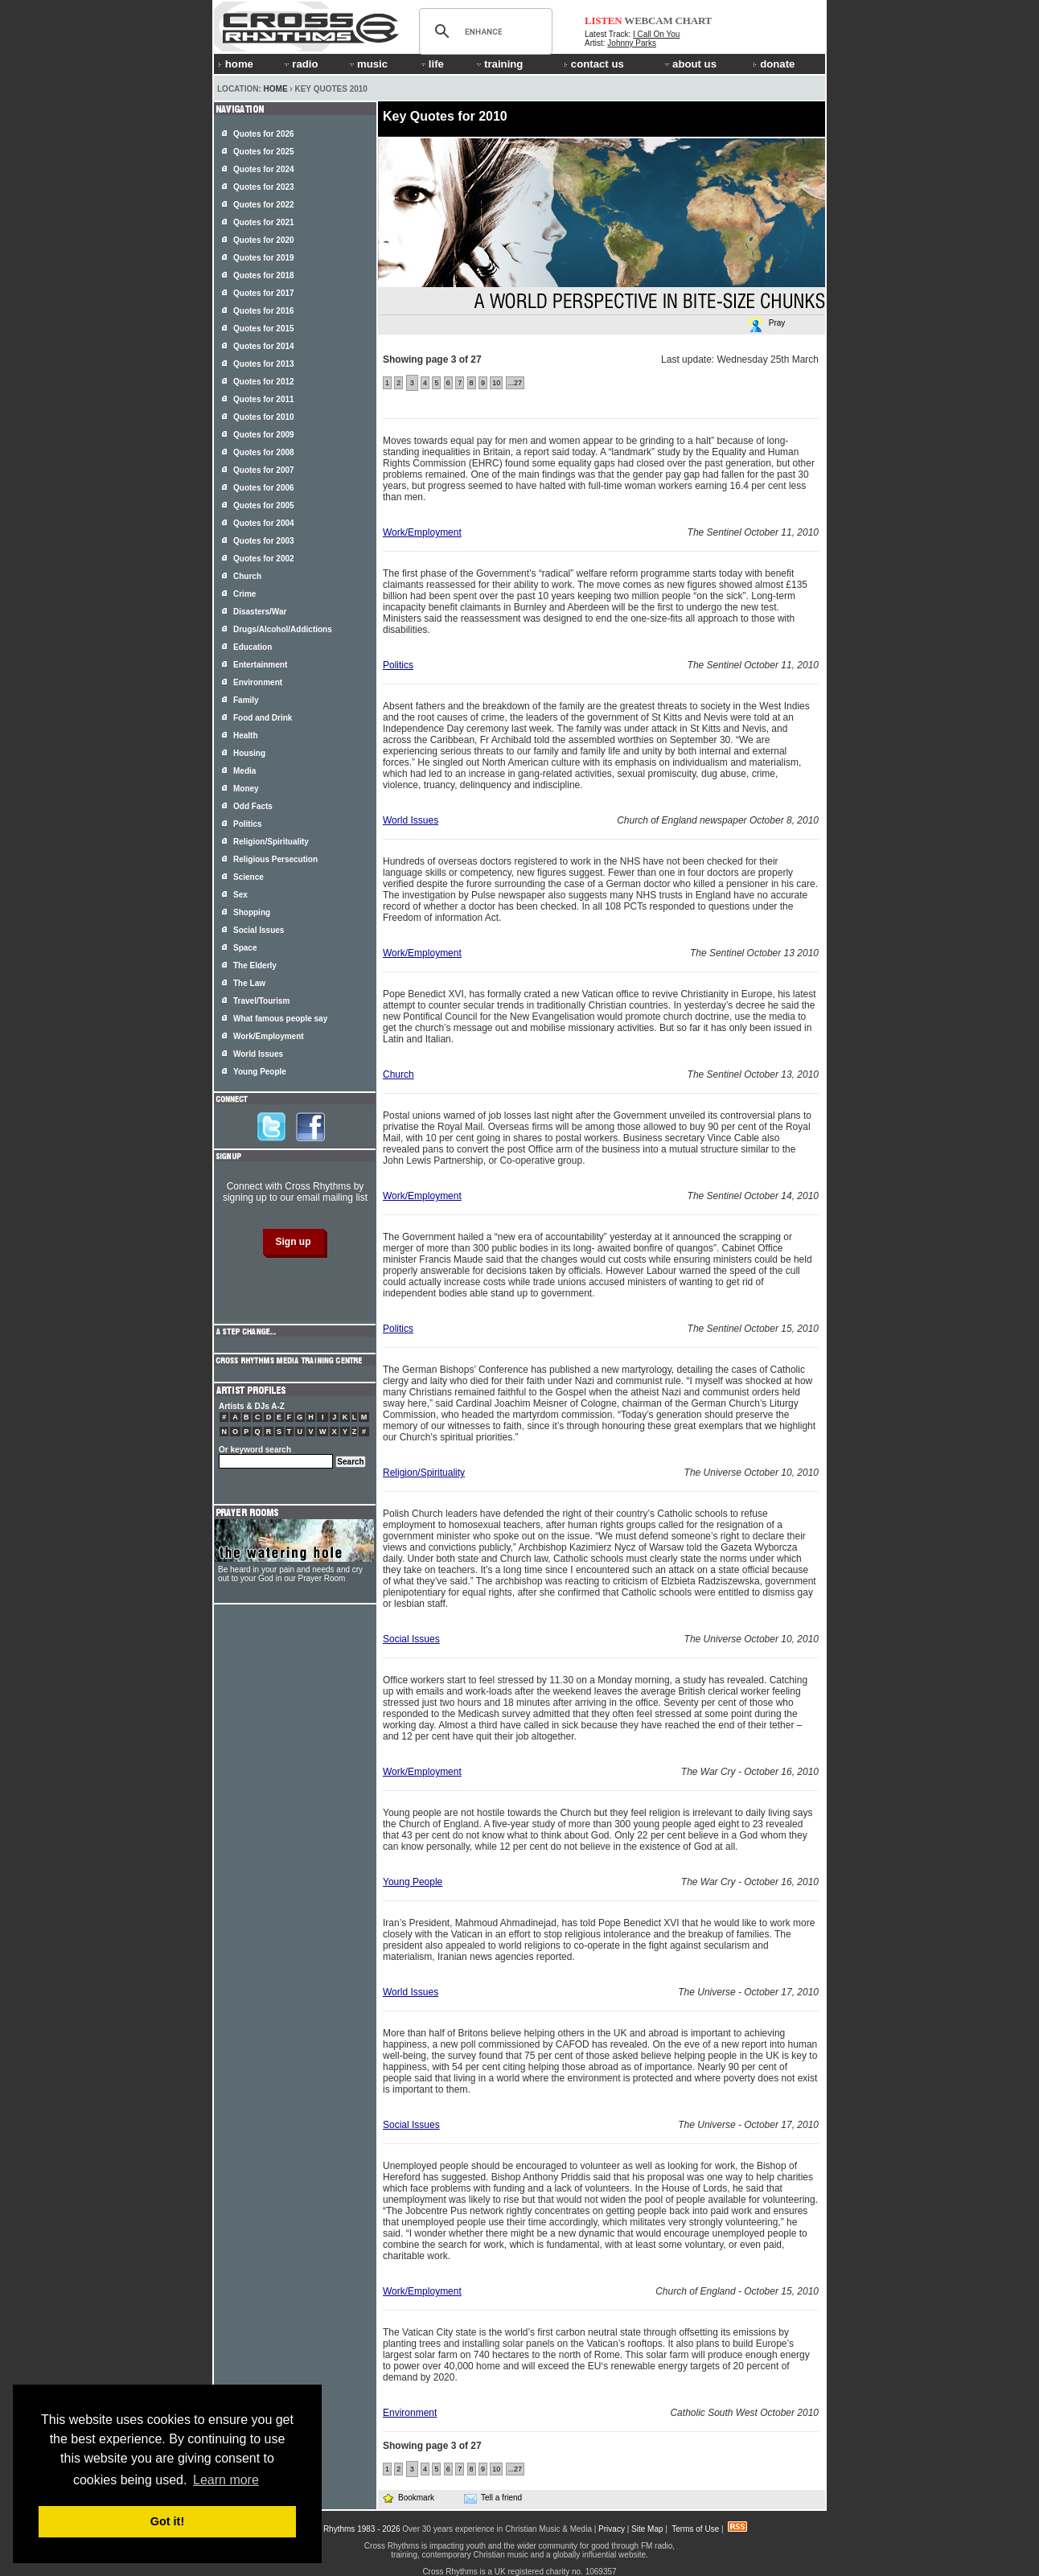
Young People (412, 1882)
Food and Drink (262, 717)
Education (252, 647)
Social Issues (411, 1639)
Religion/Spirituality (424, 1472)
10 (496, 383)
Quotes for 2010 (263, 417)
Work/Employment (422, 532)
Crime (244, 594)
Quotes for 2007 (263, 470)
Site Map (647, 2529)
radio (300, 64)
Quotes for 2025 (263, 151)
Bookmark (408, 2497)
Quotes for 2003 (263, 540)
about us (690, 64)
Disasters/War (259, 611)
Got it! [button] (167, 2521)
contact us (594, 64)
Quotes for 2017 (263, 293)
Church (398, 1074)
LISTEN (603, 20)
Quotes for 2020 (263, 240)
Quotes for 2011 (263, 399)
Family (246, 700)
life (431, 64)
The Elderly (255, 965)
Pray (766, 325)
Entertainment (260, 664)
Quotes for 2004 (263, 523)
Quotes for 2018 (263, 275)
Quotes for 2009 (263, 434)
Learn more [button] (226, 2480)
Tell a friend (493, 2498)
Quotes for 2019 (263, 257)
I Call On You (656, 34)
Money (246, 788)
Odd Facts (253, 806)
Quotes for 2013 (263, 363)
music (367, 64)
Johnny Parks (631, 43)
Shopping (251, 912)
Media (244, 770)
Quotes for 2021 (263, 222)
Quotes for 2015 (263, 328)
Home (276, 88)
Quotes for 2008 (263, 452)
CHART (694, 20)
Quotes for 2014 (263, 346)
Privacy (611, 2529)
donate (774, 64)
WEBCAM (648, 20)
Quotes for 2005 (263, 505)
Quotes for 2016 (263, 310)
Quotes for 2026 (263, 133)
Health (245, 735)
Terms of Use (695, 2529)
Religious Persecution (275, 859)
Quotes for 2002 (263, 558)
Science (248, 877)
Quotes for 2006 (263, 487)
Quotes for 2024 (263, 169)
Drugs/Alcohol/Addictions (282, 629)
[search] (483, 31)
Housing (249, 753)
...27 (515, 383)
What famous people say (280, 1018)
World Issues (410, 820)
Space (245, 947)
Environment (410, 2412)
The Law (249, 983)
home (235, 64)
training (498, 64)
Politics (398, 665)
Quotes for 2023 (263, 187)
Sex (240, 894)
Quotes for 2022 (263, 204)
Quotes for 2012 (263, 381)
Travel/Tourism (261, 1000)
